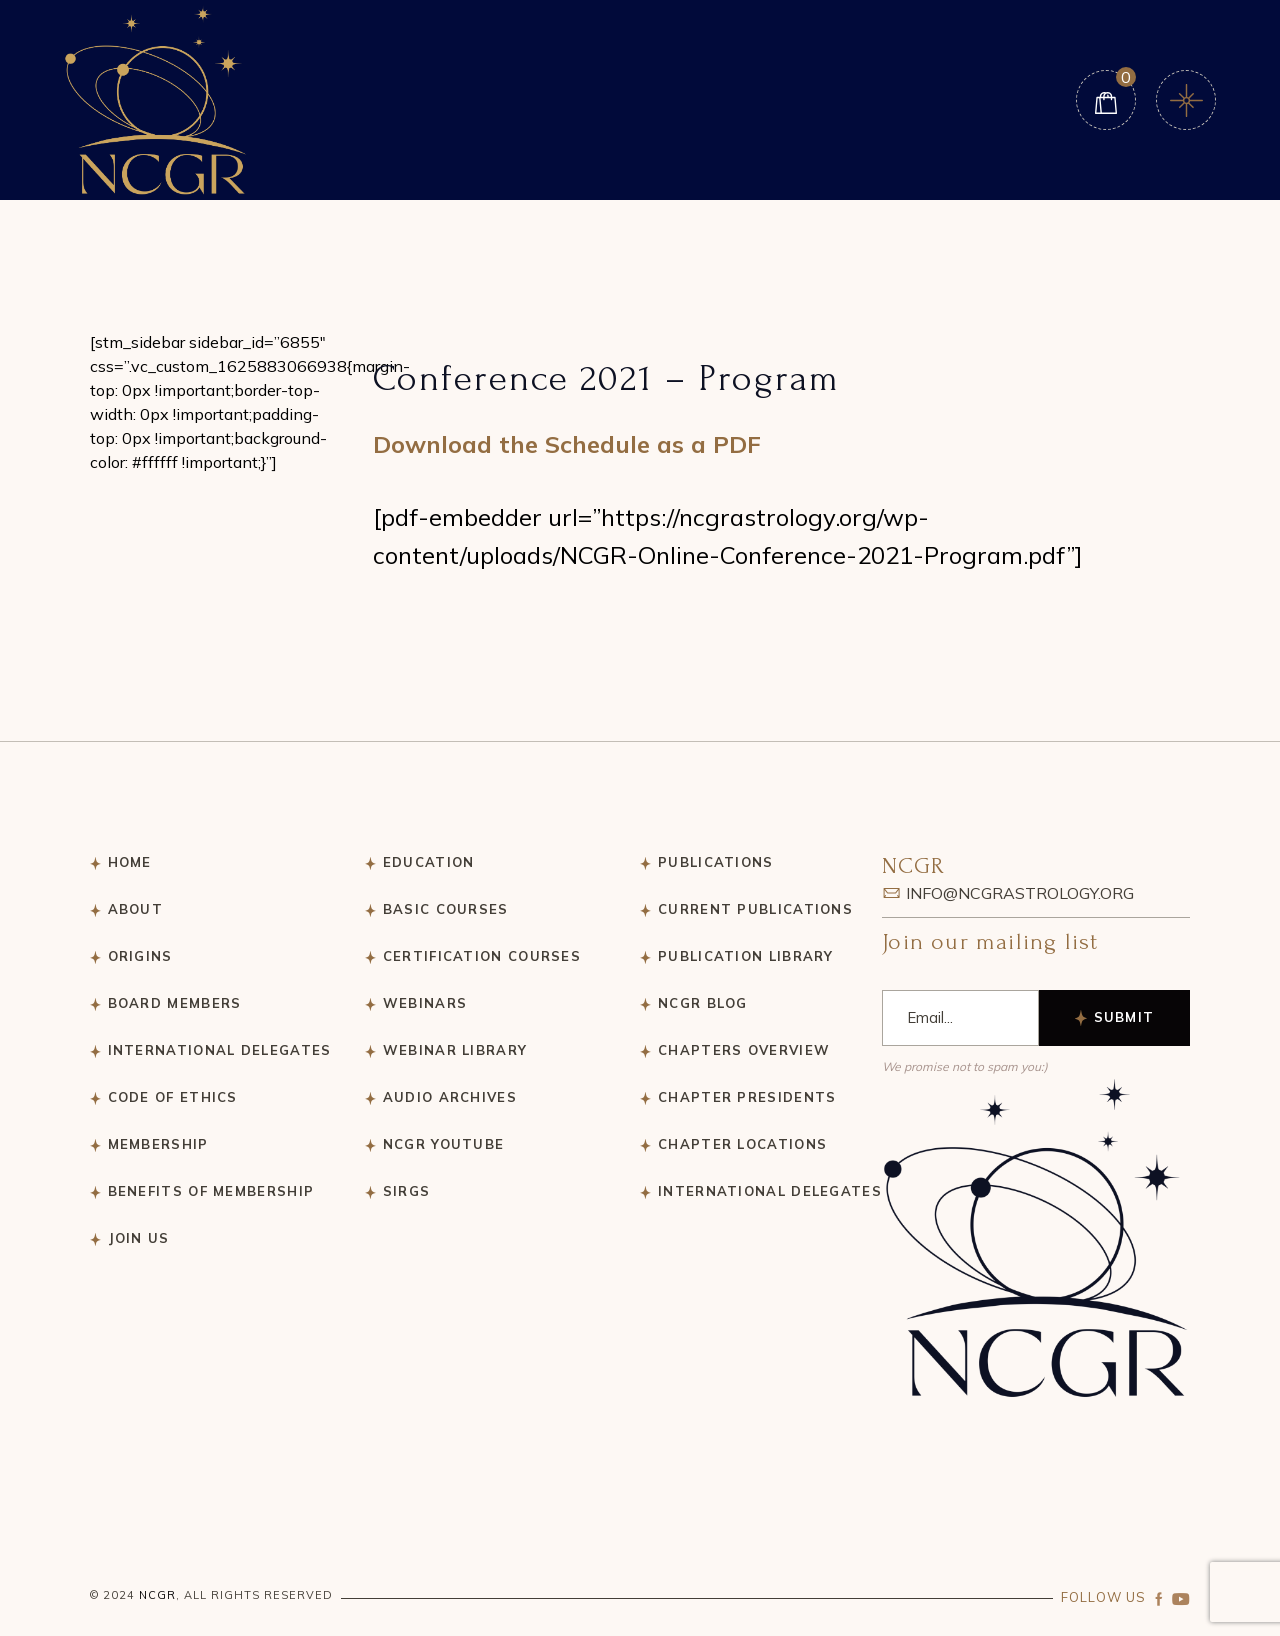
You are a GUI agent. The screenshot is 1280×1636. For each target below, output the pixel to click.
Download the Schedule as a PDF (567, 444)
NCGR (157, 1595)
